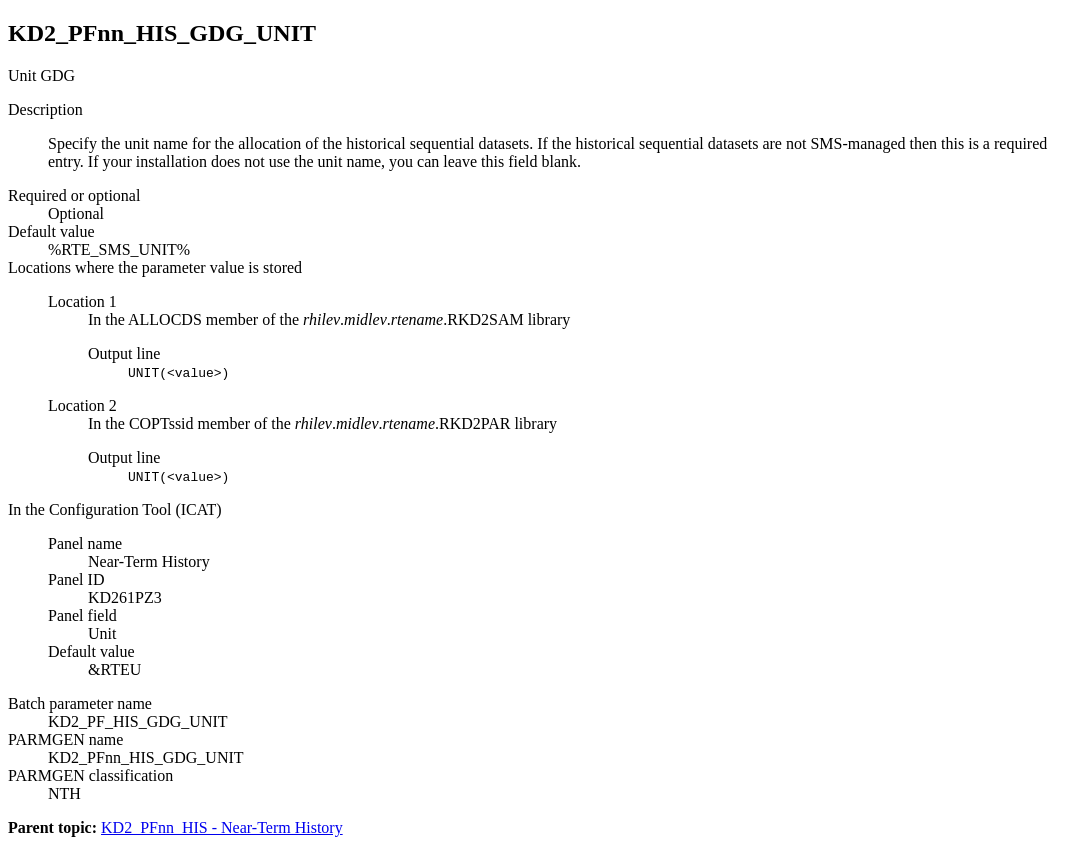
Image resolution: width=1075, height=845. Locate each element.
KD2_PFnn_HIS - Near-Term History (222, 827)
